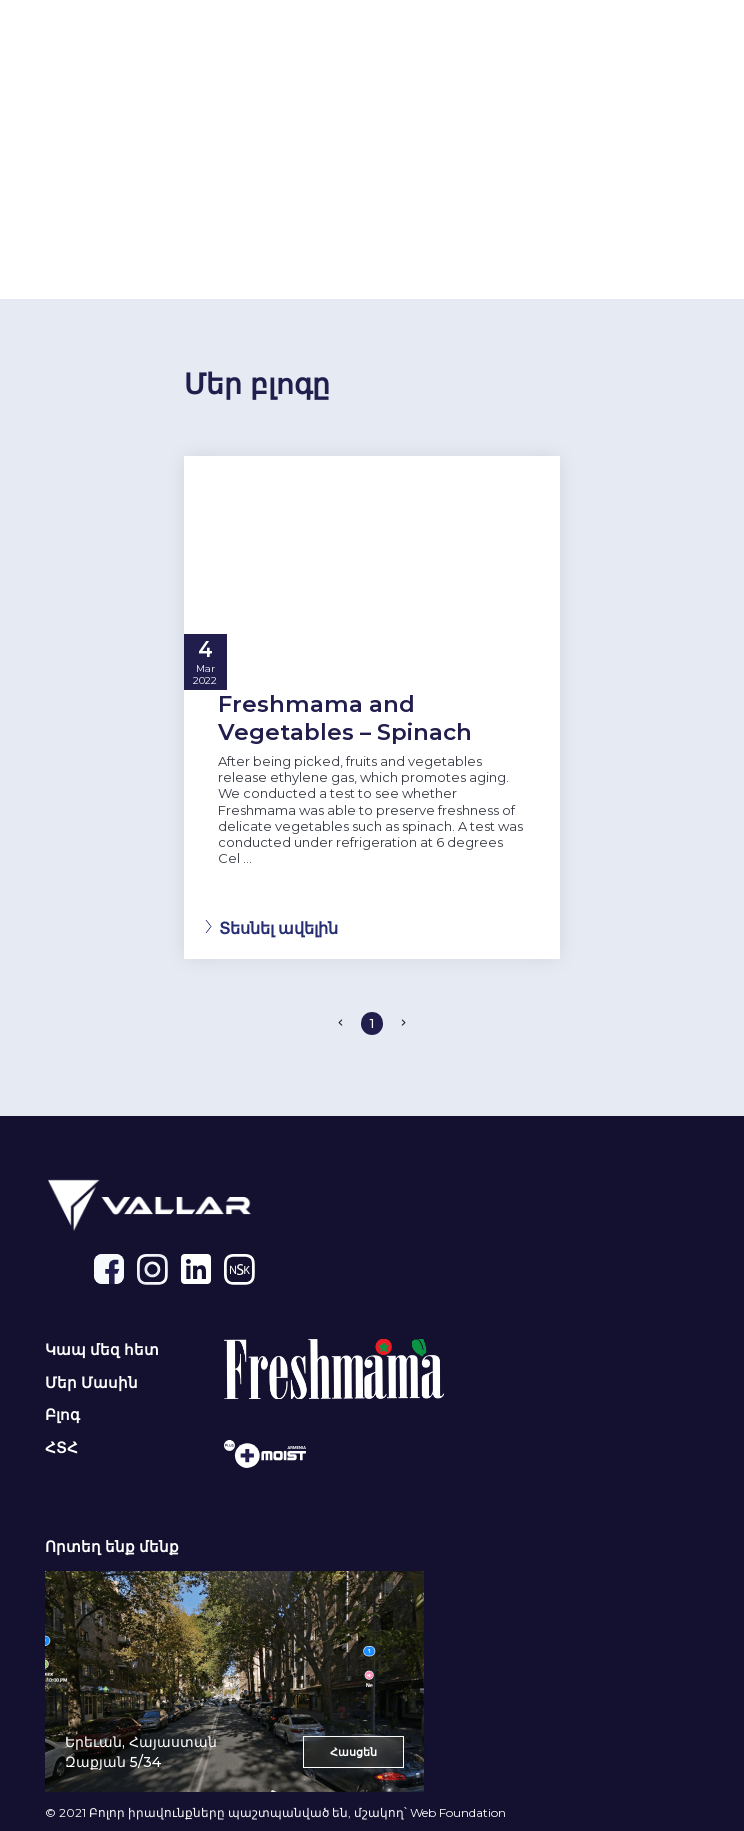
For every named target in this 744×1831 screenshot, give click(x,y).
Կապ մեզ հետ (102, 1350)
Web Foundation (458, 1812)
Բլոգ (62, 1415)
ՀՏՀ (61, 1448)
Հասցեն (353, 1752)
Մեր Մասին (91, 1383)
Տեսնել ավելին (278, 928)
